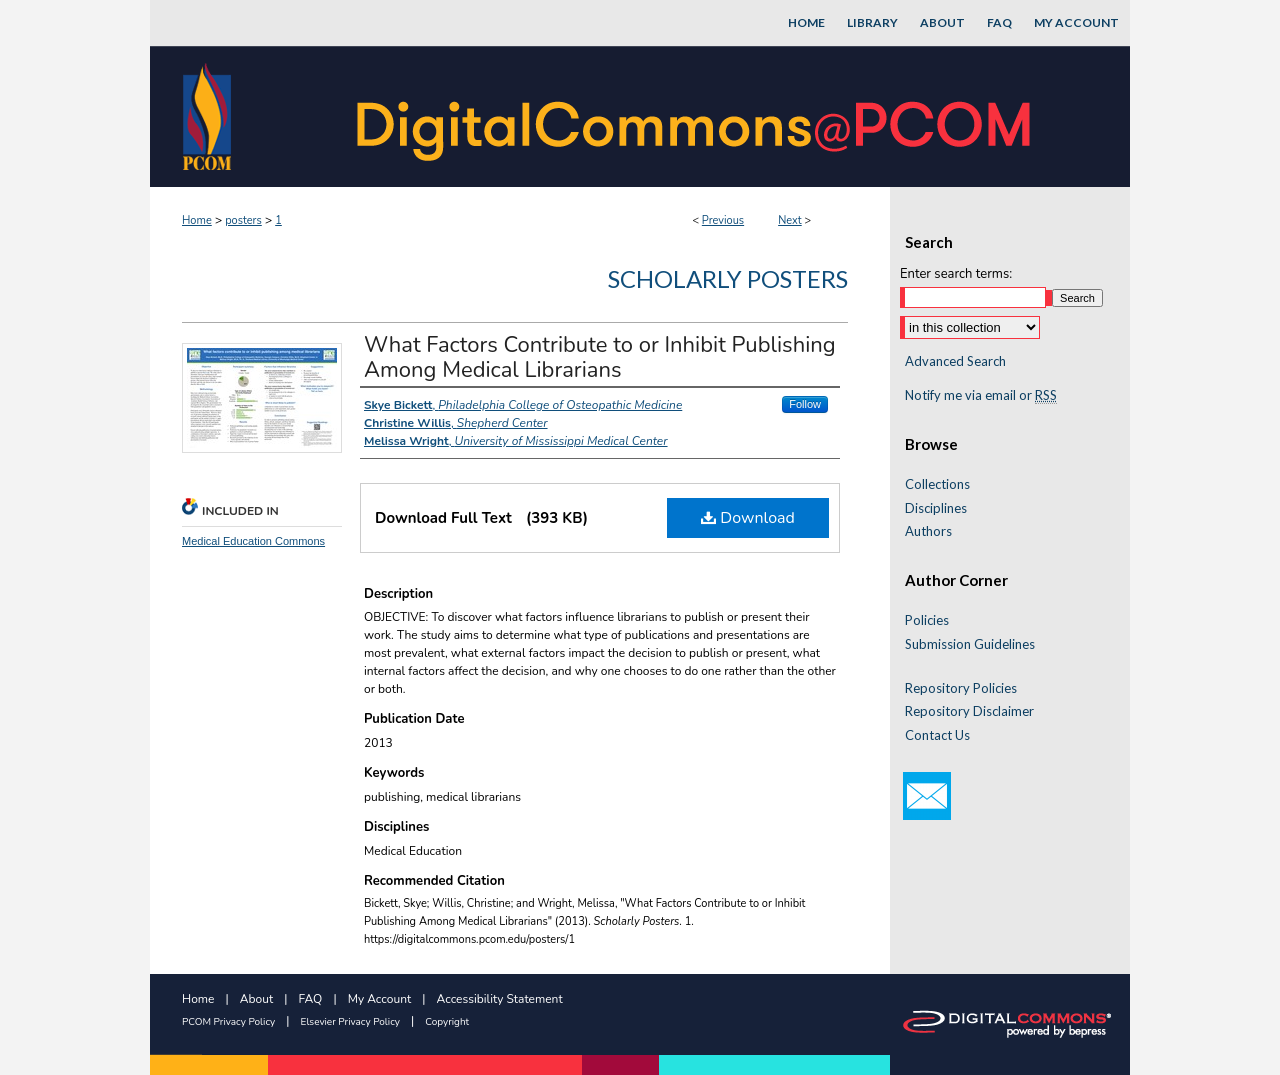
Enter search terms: (956, 274)
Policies (927, 620)
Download (748, 518)
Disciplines (936, 508)
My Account (380, 999)
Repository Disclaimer (969, 711)
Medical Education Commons (253, 541)
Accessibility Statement (500, 999)
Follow (805, 404)
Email (927, 796)
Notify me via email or (981, 396)
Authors (928, 531)
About (256, 999)
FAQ (311, 999)
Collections (937, 484)
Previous (723, 220)
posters (243, 220)
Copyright (447, 1022)
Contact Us (937, 735)
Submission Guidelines (970, 644)
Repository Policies (961, 688)
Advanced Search (955, 361)
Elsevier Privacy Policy (350, 1022)
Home (197, 220)
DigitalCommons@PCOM (696, 116)
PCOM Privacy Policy (228, 1022)
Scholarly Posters (728, 278)
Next (790, 220)
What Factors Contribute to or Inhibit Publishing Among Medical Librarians (600, 357)
